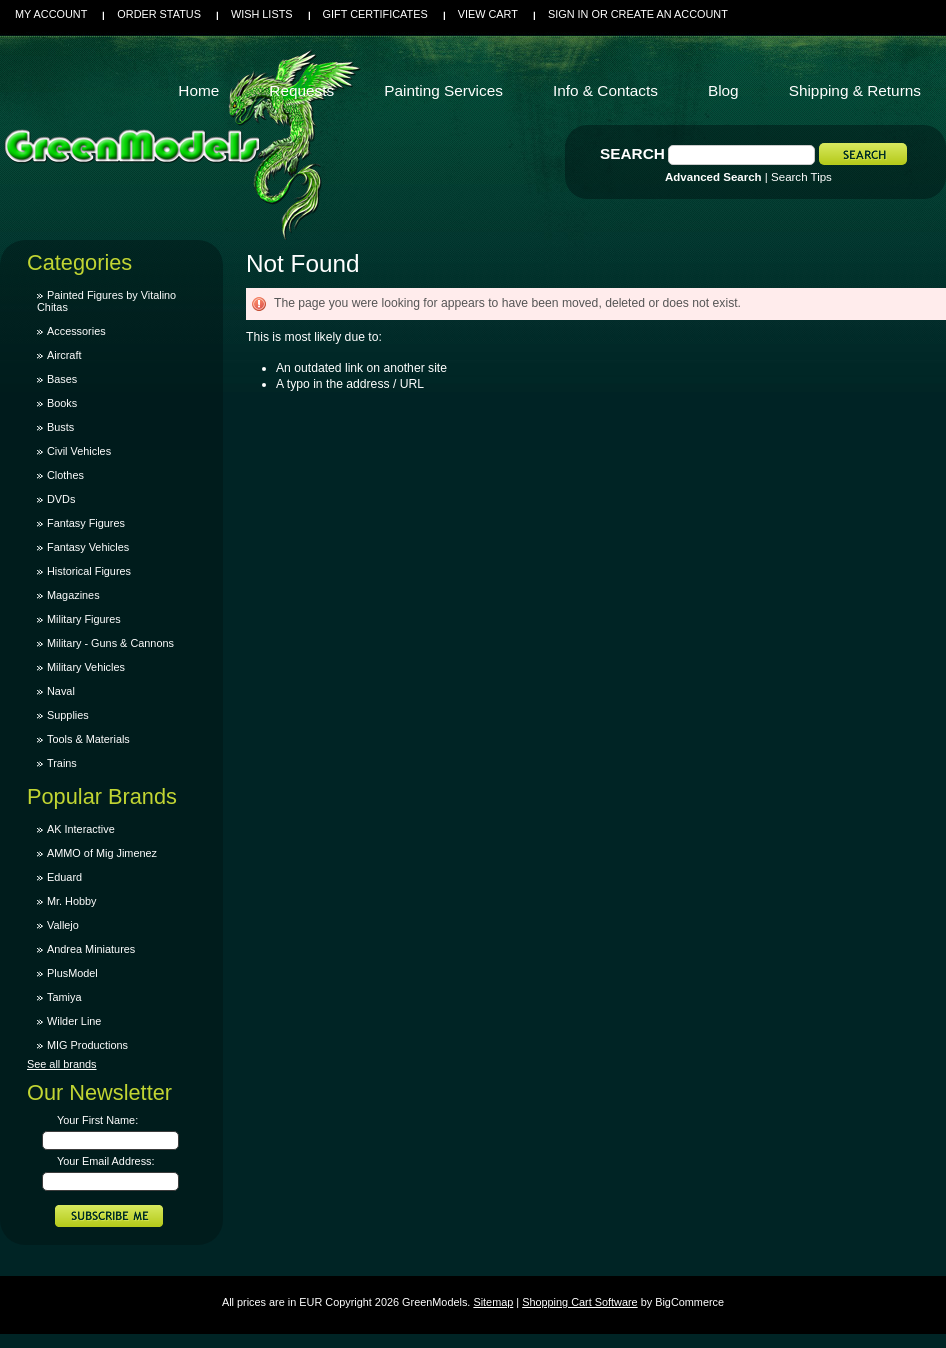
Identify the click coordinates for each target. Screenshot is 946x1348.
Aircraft (64, 355)
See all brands (62, 1064)
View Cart (488, 14)
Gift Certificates (375, 14)
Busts (60, 427)
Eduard (64, 877)
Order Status (159, 14)
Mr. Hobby (72, 901)
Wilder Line (74, 1021)
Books (62, 403)
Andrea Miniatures (91, 949)
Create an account (669, 14)
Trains (62, 763)
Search (632, 153)
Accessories (76, 331)
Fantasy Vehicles (88, 547)
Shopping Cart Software (579, 1302)
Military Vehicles (86, 667)
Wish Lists (262, 14)
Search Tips (801, 177)
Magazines (73, 595)
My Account (51, 14)
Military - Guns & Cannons (110, 643)
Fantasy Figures (86, 523)
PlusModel (72, 973)
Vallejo (63, 925)
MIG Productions (87, 1045)
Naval (61, 691)
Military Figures (84, 619)
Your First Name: (97, 1120)
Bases (62, 379)
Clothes (65, 475)
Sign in (568, 14)
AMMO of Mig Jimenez (102, 853)
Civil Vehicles (79, 451)
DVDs (61, 499)
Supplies (68, 715)
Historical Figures (89, 571)
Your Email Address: (106, 1161)
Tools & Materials (88, 739)
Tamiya (64, 997)
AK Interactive (81, 829)
